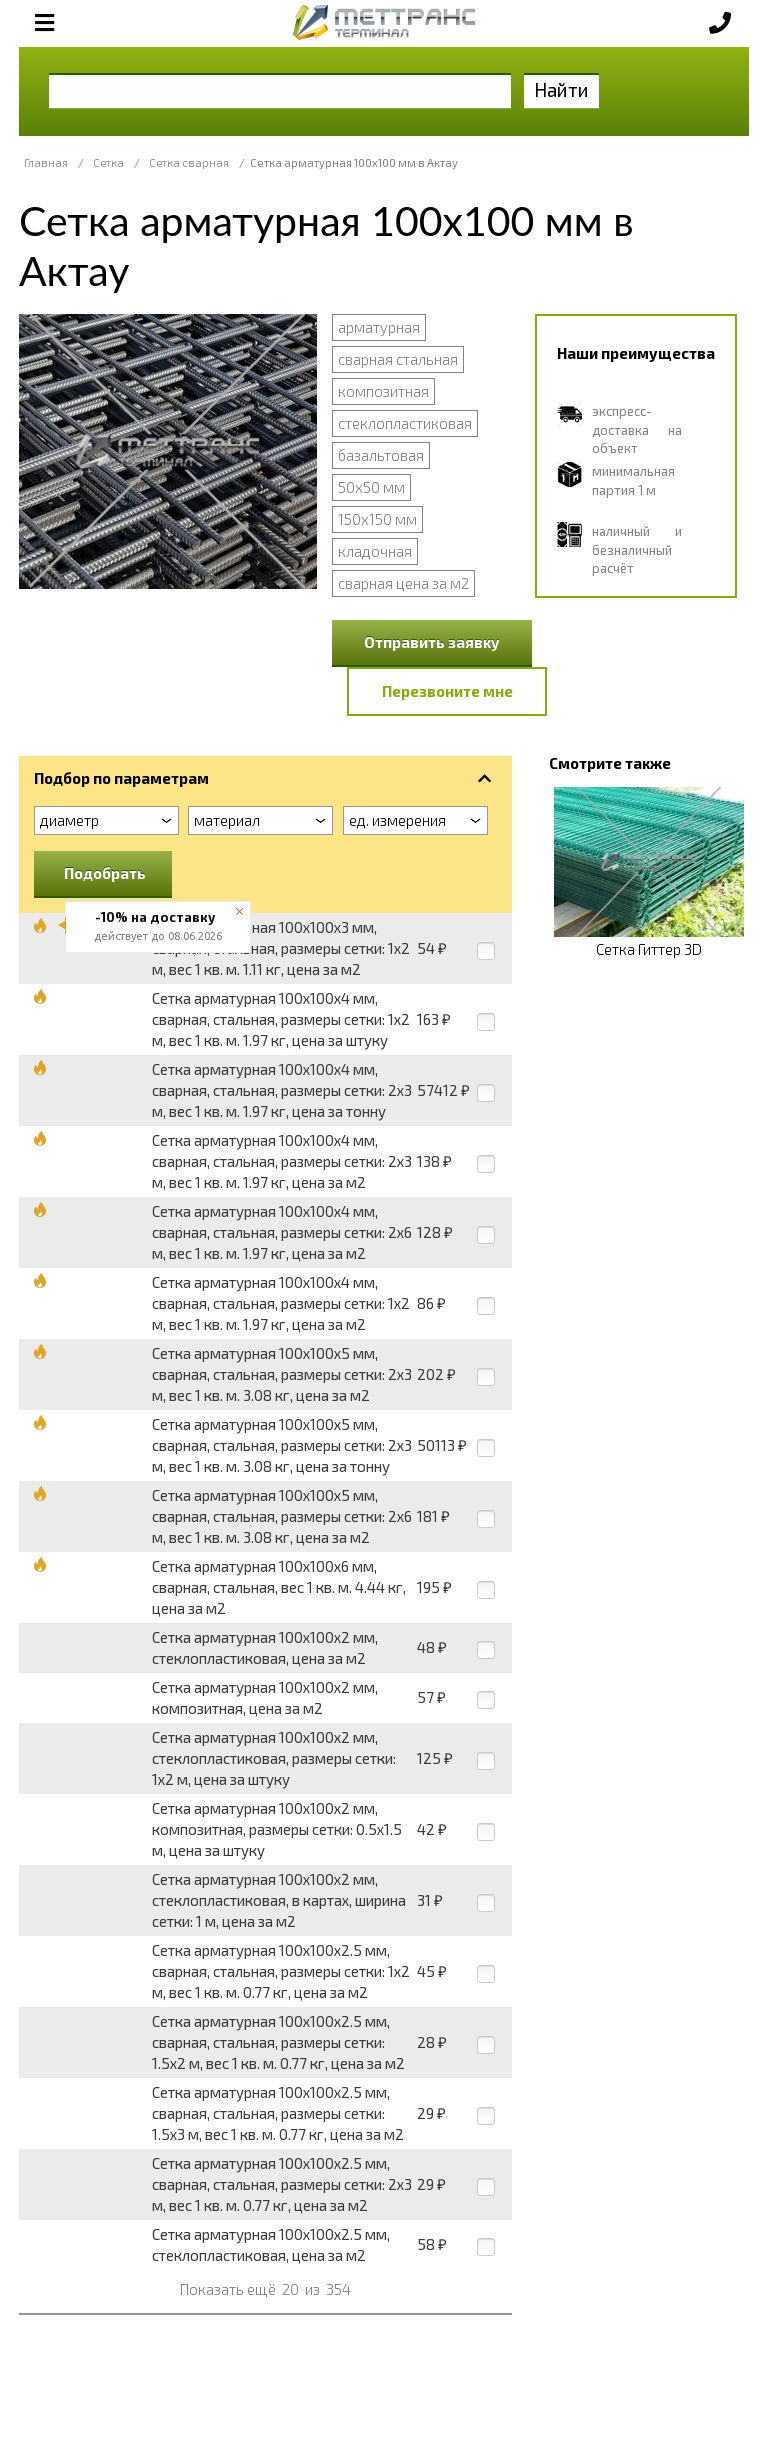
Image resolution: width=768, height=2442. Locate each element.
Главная (46, 162)
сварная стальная (398, 359)
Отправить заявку (432, 642)
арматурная (379, 327)
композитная (383, 391)
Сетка (108, 162)
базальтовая (381, 455)
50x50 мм (371, 487)
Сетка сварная (189, 162)
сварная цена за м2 (403, 583)
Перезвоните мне (447, 691)
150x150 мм (377, 519)
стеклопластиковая (405, 423)
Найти (561, 89)
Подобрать (105, 873)
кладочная (375, 551)
